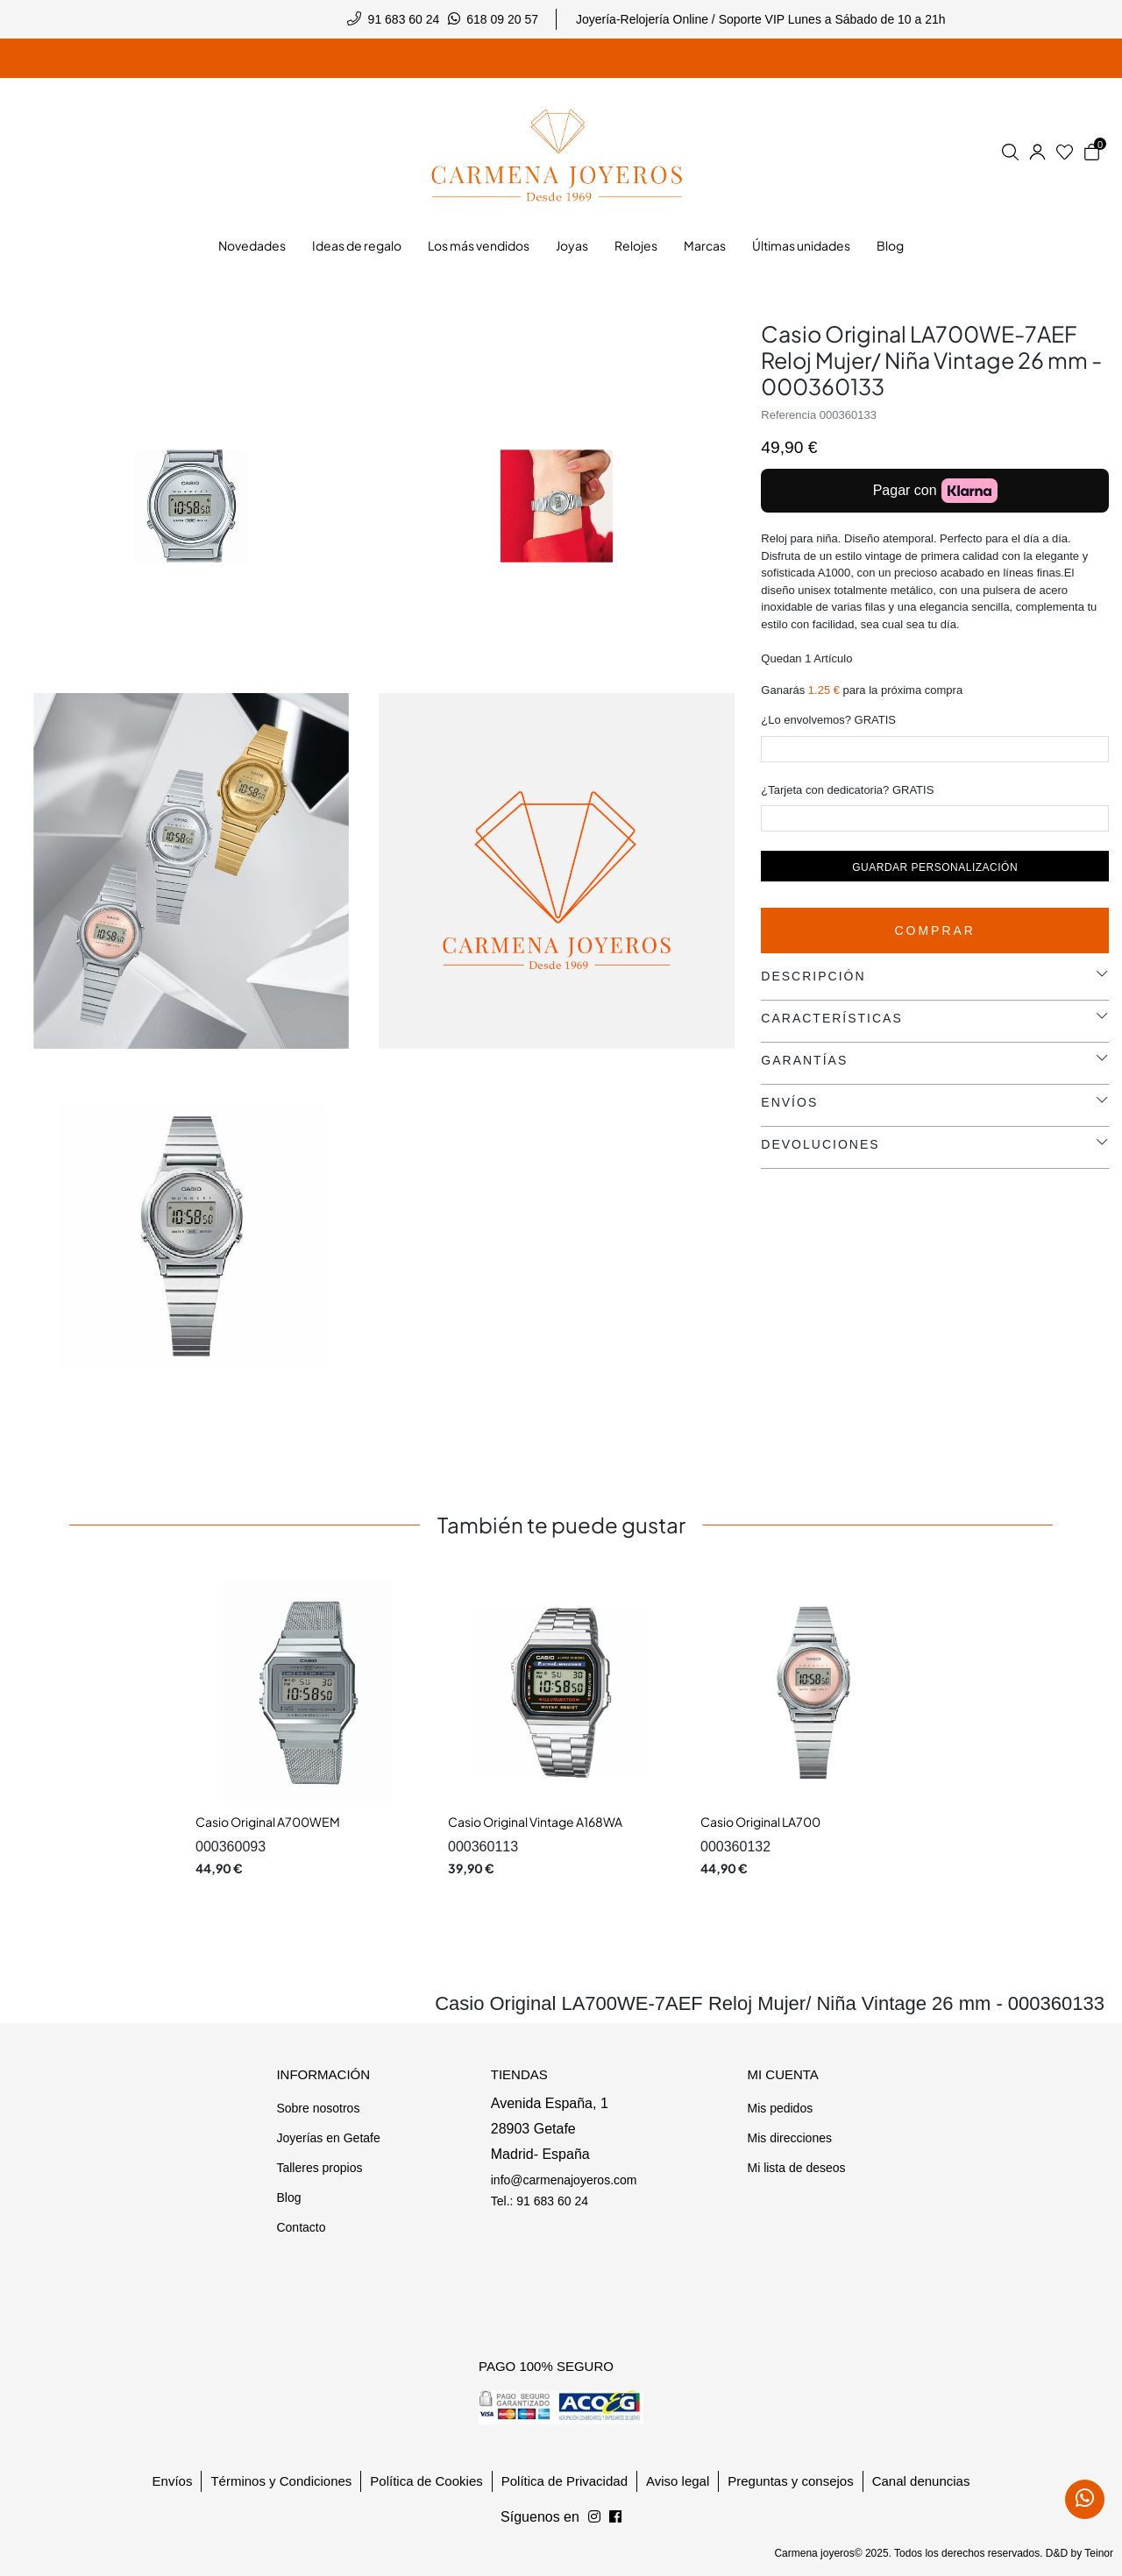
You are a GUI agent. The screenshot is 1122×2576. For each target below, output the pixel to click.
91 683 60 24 (404, 19)
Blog (288, 2197)
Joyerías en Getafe (328, 2138)
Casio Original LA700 (760, 1821)
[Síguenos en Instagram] (615, 2517)
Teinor (1098, 2553)
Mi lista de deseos (796, 2168)
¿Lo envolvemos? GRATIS (828, 719)
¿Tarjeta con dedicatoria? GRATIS (847, 789)
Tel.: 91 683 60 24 (539, 2201)
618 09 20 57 (502, 19)
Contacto (300, 2227)
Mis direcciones (789, 2138)
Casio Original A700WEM (267, 1821)
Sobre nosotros (317, 2108)
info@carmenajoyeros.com (564, 2180)
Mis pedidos (780, 2108)
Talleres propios (319, 2168)
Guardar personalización (935, 867)
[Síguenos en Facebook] (594, 2517)
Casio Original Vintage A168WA (535, 1821)
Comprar (935, 931)
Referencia (788, 414)
